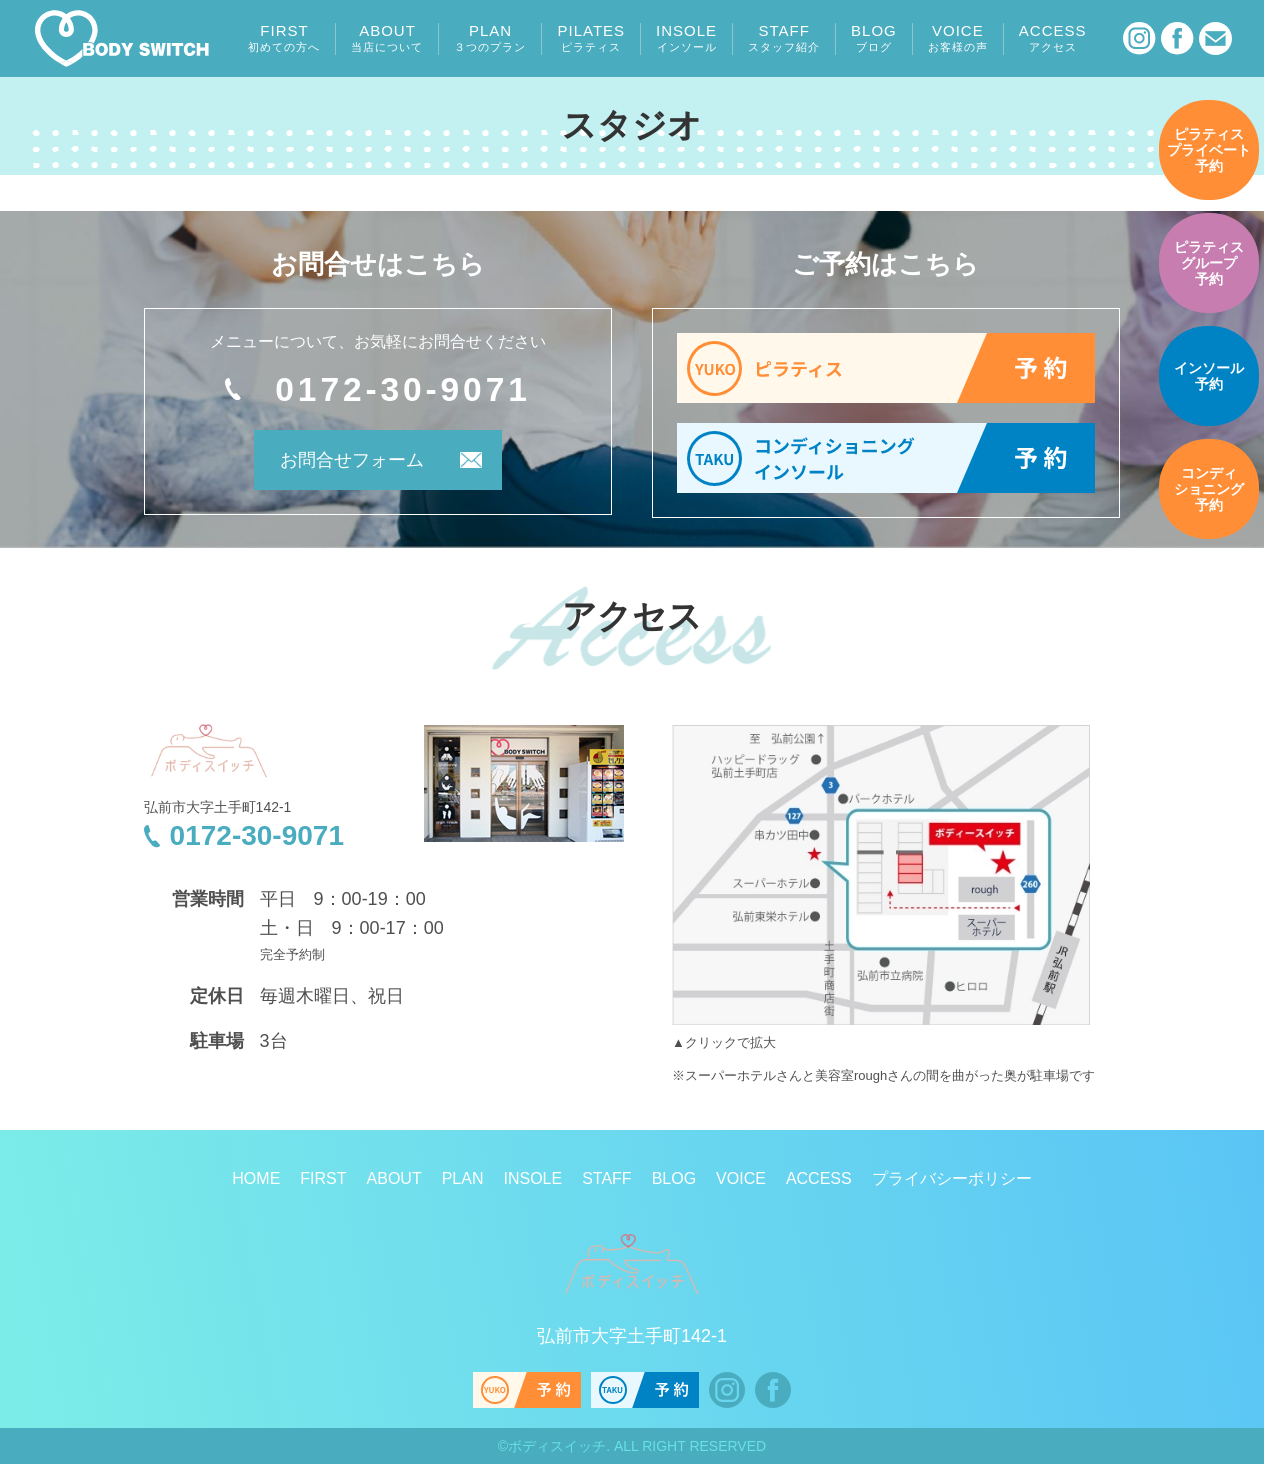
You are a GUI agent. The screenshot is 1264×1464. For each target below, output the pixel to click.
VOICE (958, 38)
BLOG (874, 38)
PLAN (490, 38)
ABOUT (387, 38)
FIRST (284, 38)
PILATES (591, 38)
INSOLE (686, 38)
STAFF (784, 38)
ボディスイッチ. (559, 1446)
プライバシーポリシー (952, 1178)
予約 (1209, 150)
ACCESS (1053, 38)
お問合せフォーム (351, 460)
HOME (256, 1178)
